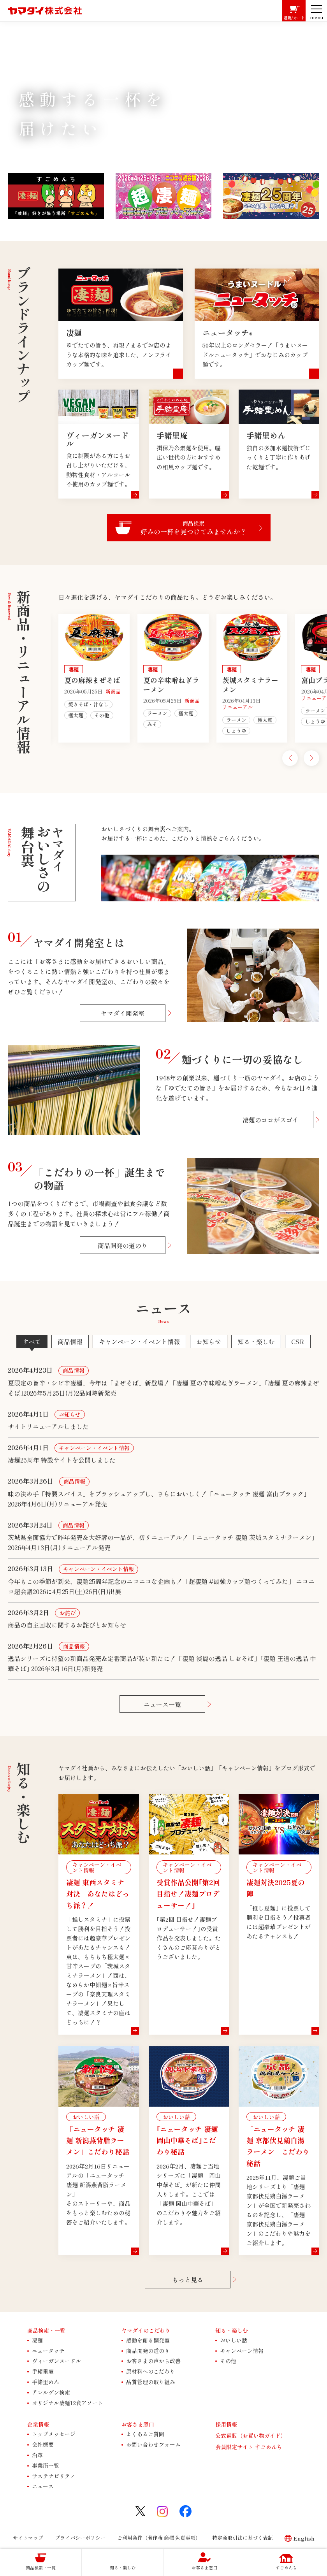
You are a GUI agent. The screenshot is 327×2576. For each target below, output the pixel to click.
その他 (228, 2361)
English (304, 2538)
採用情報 (226, 2424)
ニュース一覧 (162, 1704)
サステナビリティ (54, 2476)
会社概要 (43, 2444)
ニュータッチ (48, 2351)
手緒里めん (45, 2382)
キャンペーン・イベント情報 (139, 1341)
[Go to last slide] (290, 758)
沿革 (37, 2455)
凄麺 (37, 2340)
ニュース (43, 2486)
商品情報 (70, 1341)
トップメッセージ (54, 2434)
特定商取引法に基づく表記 (242, 2537)
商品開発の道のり (123, 1245)
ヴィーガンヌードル (56, 2361)
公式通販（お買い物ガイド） (250, 2435)
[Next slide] (311, 758)
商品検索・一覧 (41, 2567)
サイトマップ (28, 2537)
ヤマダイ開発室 (122, 1013)
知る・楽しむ (256, 1341)
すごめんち (286, 2567)
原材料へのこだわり (150, 2371)
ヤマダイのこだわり (146, 2330)
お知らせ (208, 1341)
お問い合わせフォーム (153, 2444)
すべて (32, 1341)
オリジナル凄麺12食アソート (67, 2403)
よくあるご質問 (145, 2434)
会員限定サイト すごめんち (248, 2447)
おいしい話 (233, 2340)
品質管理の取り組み (150, 2382)
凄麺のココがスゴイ (271, 1119)
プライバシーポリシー (80, 2537)
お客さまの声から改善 (153, 2361)
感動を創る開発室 (148, 2340)
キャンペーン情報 (242, 2351)
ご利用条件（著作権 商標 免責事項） (158, 2537)
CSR (297, 1341)
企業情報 (38, 2424)
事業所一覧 (45, 2465)
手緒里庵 (43, 2371)
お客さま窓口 (204, 2567)
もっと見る (187, 2279)
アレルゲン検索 (51, 2392)
